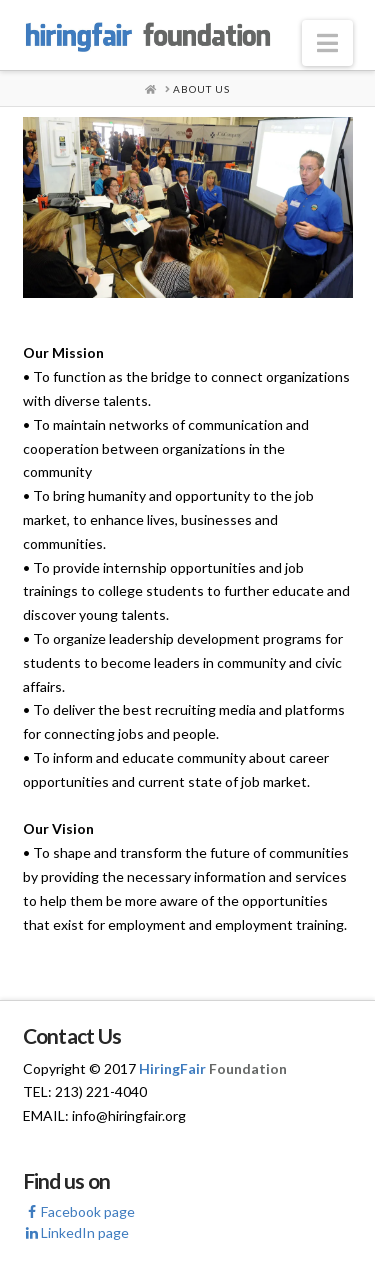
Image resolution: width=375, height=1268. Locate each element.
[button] (327, 43)
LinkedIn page (76, 1232)
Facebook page (79, 1211)
